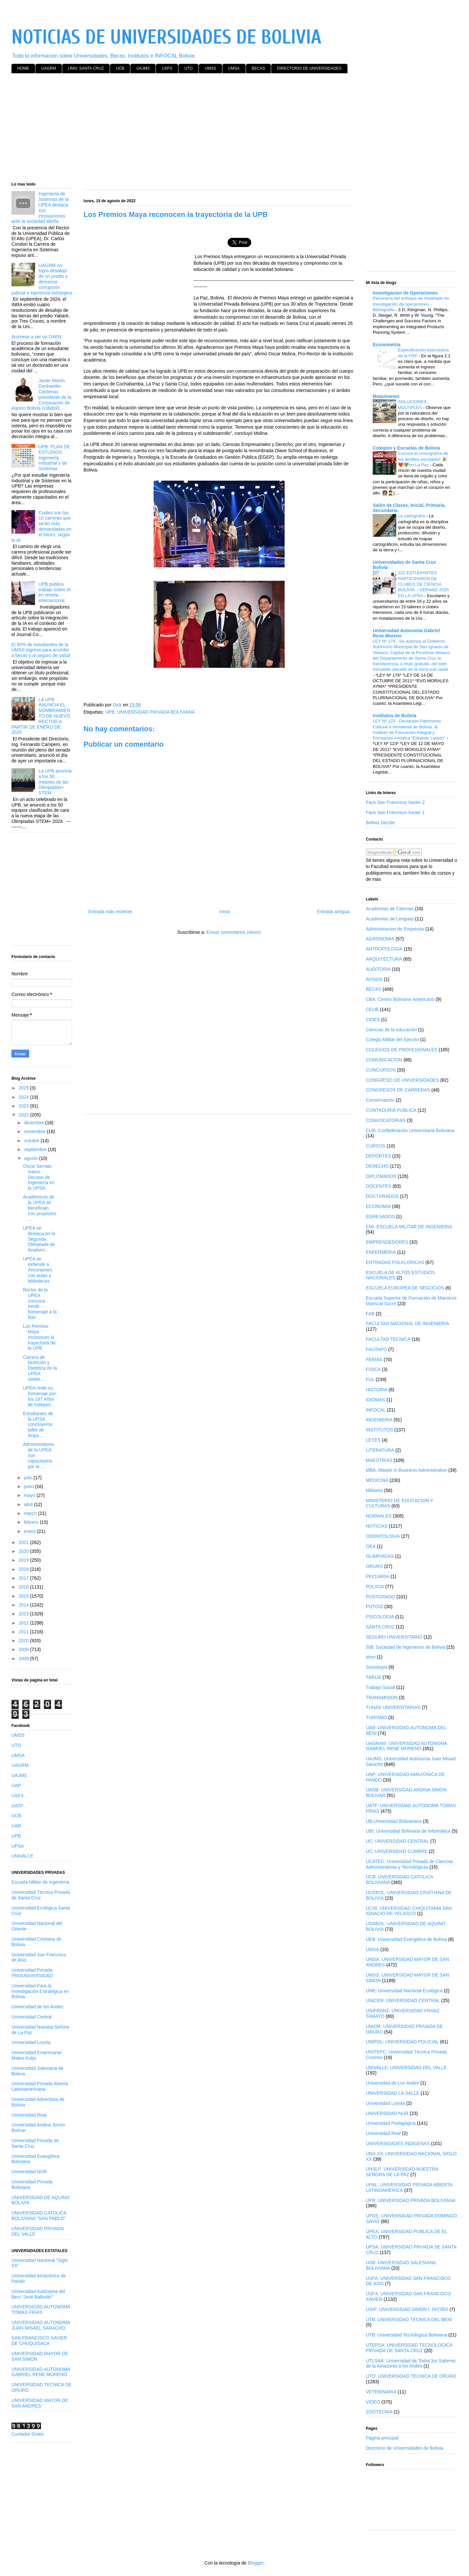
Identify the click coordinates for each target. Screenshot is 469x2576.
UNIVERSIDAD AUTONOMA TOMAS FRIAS (40, 2309)
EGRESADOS (380, 1216)
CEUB (372, 1009)
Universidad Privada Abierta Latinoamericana (39, 2086)
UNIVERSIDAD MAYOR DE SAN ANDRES (39, 2403)
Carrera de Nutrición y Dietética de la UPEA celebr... (40, 1368)
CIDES (373, 1019)
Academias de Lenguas (390, 918)
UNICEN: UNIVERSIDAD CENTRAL (403, 2000)
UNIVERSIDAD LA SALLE (392, 2093)
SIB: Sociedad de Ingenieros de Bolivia (405, 1647)
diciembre (34, 1122)
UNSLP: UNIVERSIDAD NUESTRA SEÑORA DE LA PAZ (402, 2171)
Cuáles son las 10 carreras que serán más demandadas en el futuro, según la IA (41, 526)
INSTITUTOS (379, 1429)
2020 (24, 1551)
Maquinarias (386, 396)
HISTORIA (376, 1389)
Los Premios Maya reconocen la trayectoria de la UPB (39, 1337)
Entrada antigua (333, 911)
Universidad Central (31, 2016)
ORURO (374, 1566)
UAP (16, 1785)
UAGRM (48, 68)
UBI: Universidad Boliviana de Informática (408, 1831)
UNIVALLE (22, 1855)
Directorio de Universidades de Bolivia (404, 2448)
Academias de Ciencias (390, 908)
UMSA (234, 68)
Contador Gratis (27, 2434)
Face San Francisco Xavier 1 (395, 812)
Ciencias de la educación (391, 1029)
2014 (24, 1605)
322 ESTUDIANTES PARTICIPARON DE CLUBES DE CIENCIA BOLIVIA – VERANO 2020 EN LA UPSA (423, 584)
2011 (24, 1631)
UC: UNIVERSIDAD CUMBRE (396, 1851)
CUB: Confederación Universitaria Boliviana (410, 1130)
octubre (32, 1140)
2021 (24, 1542)
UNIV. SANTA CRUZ (86, 68)
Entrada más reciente (110, 911)
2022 (24, 1114)
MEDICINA (377, 1480)
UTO (188, 68)
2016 (24, 1587)
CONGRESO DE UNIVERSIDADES (402, 1080)
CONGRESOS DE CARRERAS (398, 1090)
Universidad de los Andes (37, 2006)
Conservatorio (380, 1100)
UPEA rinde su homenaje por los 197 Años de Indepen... (39, 1396)
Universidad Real (29, 2115)
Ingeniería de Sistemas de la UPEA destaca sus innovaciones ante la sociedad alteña (39, 207)
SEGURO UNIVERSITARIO (394, 1637)
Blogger (255, 2563)
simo (371, 1657)
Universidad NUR (29, 2171)
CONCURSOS (381, 1070)
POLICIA (375, 1586)
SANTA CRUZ (380, 1626)
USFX (167, 68)
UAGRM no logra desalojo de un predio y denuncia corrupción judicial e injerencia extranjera (41, 279)
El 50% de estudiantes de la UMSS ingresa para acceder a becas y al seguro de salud (40, 650)
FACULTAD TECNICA (388, 1339)
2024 (24, 1097)
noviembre (35, 1131)
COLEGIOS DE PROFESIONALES (402, 1049)
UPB (16, 1836)
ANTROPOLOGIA (384, 948)
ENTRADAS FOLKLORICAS (395, 1262)
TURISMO (376, 1717)
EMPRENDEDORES (387, 1242)
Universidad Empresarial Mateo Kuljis (36, 2055)
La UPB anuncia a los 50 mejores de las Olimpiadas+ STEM (55, 781)
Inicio (224, 911)
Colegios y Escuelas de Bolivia (406, 448)
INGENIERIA (379, 1419)
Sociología (376, 1667)
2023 (24, 1106)
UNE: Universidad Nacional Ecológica (404, 1990)
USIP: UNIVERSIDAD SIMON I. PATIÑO (407, 2309)
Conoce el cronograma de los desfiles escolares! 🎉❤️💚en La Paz (423, 459)
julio (28, 1477)
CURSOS (375, 1145)
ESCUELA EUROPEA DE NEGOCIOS (405, 1287)
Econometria (387, 344)
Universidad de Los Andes (392, 2083)
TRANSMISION (382, 1697)
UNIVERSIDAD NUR (387, 2113)
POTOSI (374, 1606)
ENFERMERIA (381, 1252)
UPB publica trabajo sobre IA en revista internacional (55, 592)
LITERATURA (380, 1450)
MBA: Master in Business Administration (406, 1470)
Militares (374, 1490)
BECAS (258, 68)
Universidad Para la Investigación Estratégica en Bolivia (40, 1991)
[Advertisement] (207, 129)
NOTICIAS (376, 1526)
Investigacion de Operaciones (405, 292)
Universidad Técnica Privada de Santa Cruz (40, 1895)
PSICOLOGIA (380, 1616)
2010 (24, 1640)
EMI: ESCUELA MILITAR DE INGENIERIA (409, 1226)
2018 (24, 1569)
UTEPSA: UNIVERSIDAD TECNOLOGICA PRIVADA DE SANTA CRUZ (409, 2347)
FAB (370, 1313)
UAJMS (143, 68)
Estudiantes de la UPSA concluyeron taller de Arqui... (38, 1424)
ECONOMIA (378, 1206)
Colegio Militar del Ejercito (392, 1039)
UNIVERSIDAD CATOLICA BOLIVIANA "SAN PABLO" (38, 2215)
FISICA (373, 1369)
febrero (32, 1522)
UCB (120, 68)
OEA (371, 1546)
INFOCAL (376, 1409)
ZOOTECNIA (379, 2411)
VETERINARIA (381, 2391)
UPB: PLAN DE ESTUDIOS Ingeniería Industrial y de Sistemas (54, 457)
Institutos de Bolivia (394, 715)
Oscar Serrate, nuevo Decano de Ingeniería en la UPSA (39, 1177)
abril (29, 1504)
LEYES (373, 1440)
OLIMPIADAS (380, 1556)
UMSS (210, 68)
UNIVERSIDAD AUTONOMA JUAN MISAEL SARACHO (40, 2325)
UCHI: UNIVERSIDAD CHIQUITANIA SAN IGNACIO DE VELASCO (409, 1911)
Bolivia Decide (380, 822)
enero (30, 1531)
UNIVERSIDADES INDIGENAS (398, 2143)
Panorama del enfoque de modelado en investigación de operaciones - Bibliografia (411, 304)
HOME (23, 68)
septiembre (36, 1149)
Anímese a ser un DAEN (36, 336)
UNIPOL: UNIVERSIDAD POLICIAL (402, 2041)
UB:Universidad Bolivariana (394, 1821)
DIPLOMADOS (381, 1176)
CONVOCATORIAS (386, 1120)
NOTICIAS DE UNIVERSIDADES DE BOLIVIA (166, 37)
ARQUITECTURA (384, 959)
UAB (16, 1825)
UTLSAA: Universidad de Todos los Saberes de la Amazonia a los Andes (411, 2363)
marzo (31, 1513)
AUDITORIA (378, 969)
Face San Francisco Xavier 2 (395, 802)
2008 (24, 1658)
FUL (370, 1379)
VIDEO (373, 2402)
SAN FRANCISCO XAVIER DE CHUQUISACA (39, 2340)
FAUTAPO (376, 1349)
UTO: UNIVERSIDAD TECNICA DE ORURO (411, 2376)
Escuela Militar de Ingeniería (40, 1882)
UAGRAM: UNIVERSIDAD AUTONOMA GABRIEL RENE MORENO (406, 1746)
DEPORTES (378, 1156)
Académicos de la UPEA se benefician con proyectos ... (39, 1207)
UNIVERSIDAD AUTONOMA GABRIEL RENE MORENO (40, 2372)
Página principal (382, 2438)
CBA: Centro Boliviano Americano (400, 999)
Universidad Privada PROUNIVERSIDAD (32, 1972)
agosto (31, 1158)
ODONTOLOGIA (383, 1536)
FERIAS (374, 1359)
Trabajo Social (380, 1687)
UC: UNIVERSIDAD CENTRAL (397, 1841)
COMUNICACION (384, 1059)
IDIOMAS (375, 1399)
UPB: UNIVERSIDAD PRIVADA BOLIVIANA (150, 712)
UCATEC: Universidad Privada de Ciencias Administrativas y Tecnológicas (409, 1864)
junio (29, 1486)
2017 (24, 1578)
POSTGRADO (380, 1596)
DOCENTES (378, 1186)
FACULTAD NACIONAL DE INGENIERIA (407, 1323)
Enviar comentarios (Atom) (233, 932)
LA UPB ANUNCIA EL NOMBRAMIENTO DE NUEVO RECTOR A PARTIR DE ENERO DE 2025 (40, 716)
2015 (24, 1596)
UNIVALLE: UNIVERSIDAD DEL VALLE (406, 2067)
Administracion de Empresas (395, 929)
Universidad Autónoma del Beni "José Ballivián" (38, 2294)
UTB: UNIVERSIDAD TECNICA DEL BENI (409, 2319)
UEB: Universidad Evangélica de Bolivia (406, 1939)
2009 (24, 1649)
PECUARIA (377, 1576)
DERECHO (377, 1166)
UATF (17, 1805)
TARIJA (373, 1677)
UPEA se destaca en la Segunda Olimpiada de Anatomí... (39, 1238)
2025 (24, 1088)
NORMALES (379, 1516)
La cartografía (412, 515)
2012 (24, 1623)
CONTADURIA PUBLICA (391, 1110)
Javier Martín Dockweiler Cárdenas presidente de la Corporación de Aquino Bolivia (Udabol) (41, 394)
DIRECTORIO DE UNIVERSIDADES (309, 68)
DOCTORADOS (382, 1196)
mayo (30, 1495)
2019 (24, 1560)
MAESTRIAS (379, 1460)
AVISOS (374, 979)
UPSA (17, 1846)
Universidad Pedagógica (391, 2123)
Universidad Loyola (30, 2042)
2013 (24, 1613)
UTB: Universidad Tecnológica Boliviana (406, 2334)
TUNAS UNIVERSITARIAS (393, 1707)
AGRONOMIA (380, 938)
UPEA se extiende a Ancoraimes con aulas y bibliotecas (37, 1269)
